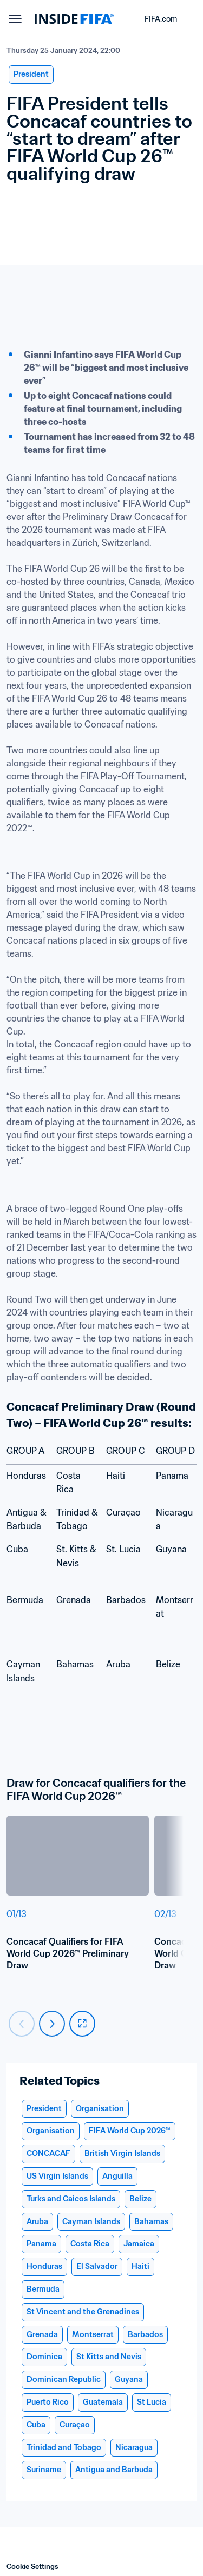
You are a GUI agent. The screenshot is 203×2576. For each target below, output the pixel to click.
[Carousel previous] (22, 2024)
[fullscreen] (82, 2024)
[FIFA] (74, 19)
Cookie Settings (32, 2566)
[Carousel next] (52, 2024)
